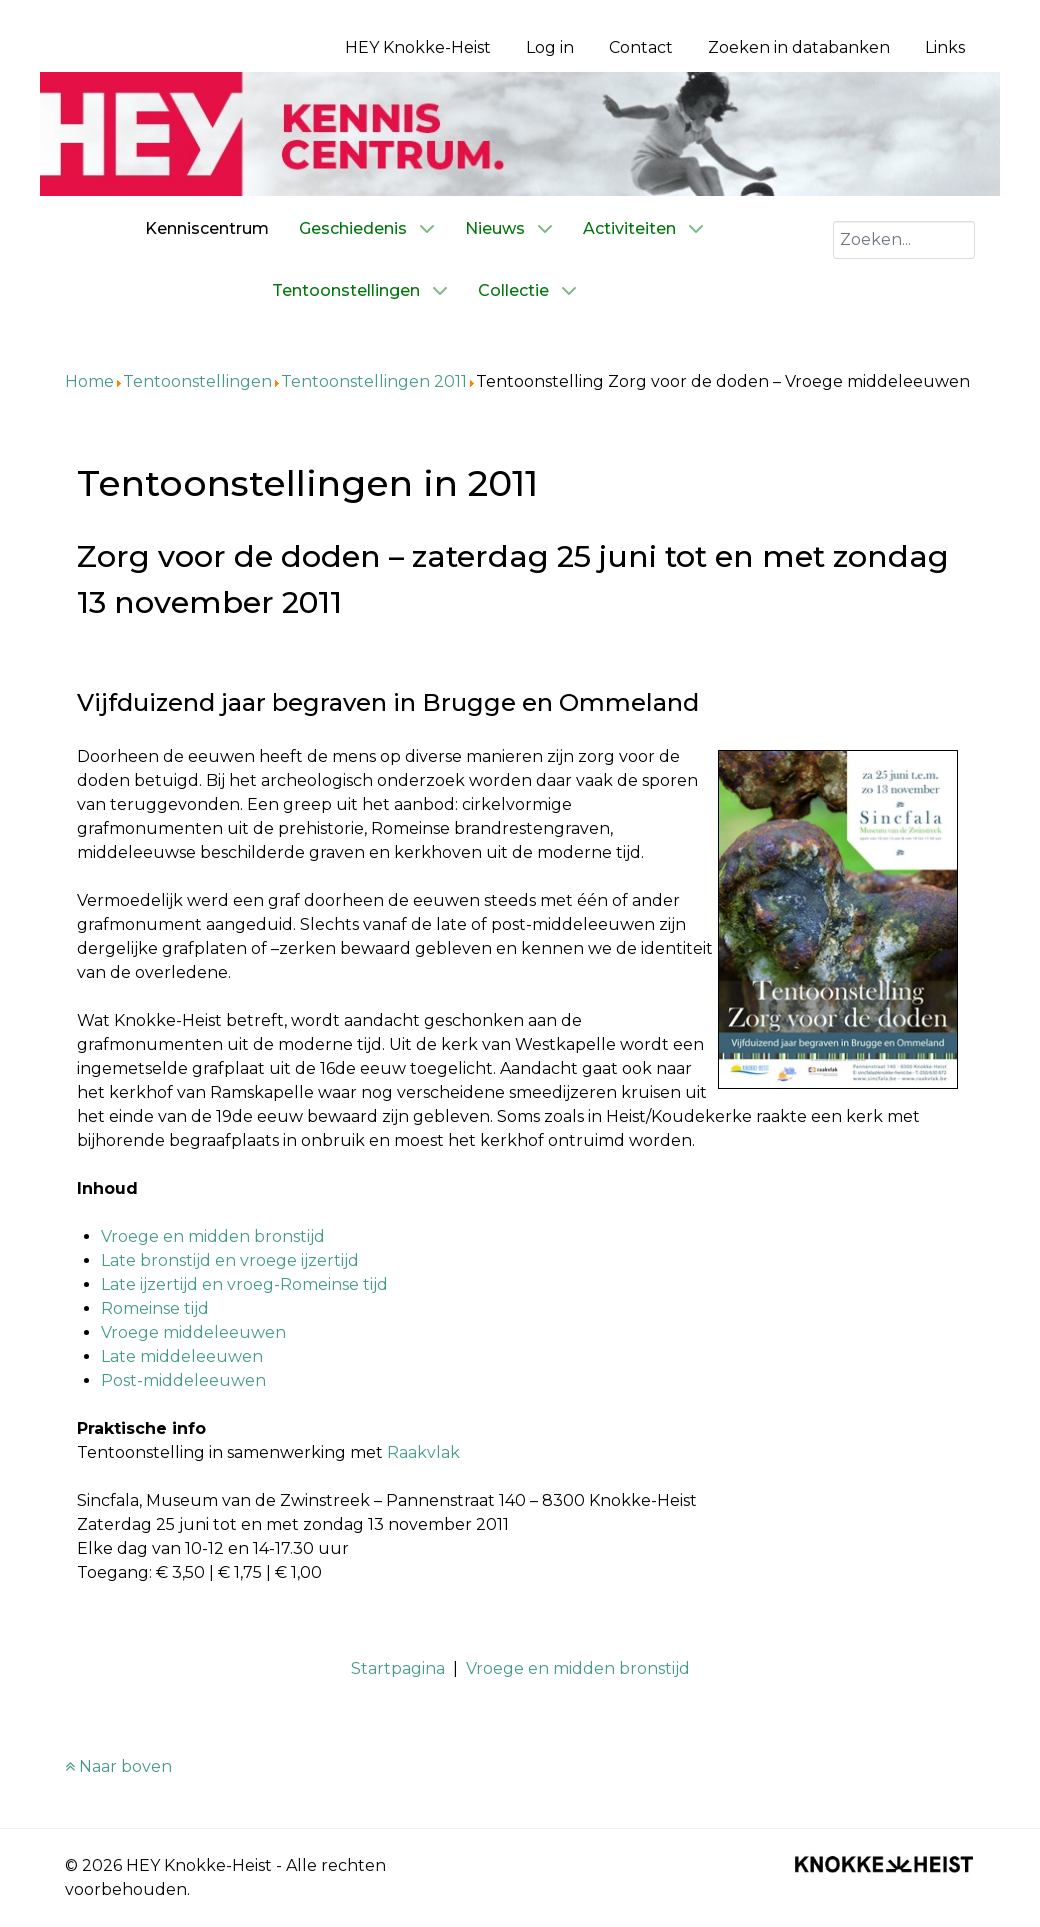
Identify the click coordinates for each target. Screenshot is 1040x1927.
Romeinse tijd (155, 1308)
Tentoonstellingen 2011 (374, 381)
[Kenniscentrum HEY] (520, 132)
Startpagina (398, 1668)
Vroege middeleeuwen (193, 1332)
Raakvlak (423, 1452)
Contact (641, 47)
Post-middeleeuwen (183, 1380)
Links (945, 47)
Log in (550, 47)
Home (89, 381)
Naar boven (118, 1766)
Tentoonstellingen (197, 381)
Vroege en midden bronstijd (213, 1236)
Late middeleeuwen (182, 1356)
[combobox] (904, 240)
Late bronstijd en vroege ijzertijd (230, 1260)
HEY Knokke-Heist (418, 47)
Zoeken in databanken (799, 47)
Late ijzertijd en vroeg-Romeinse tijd (244, 1284)
